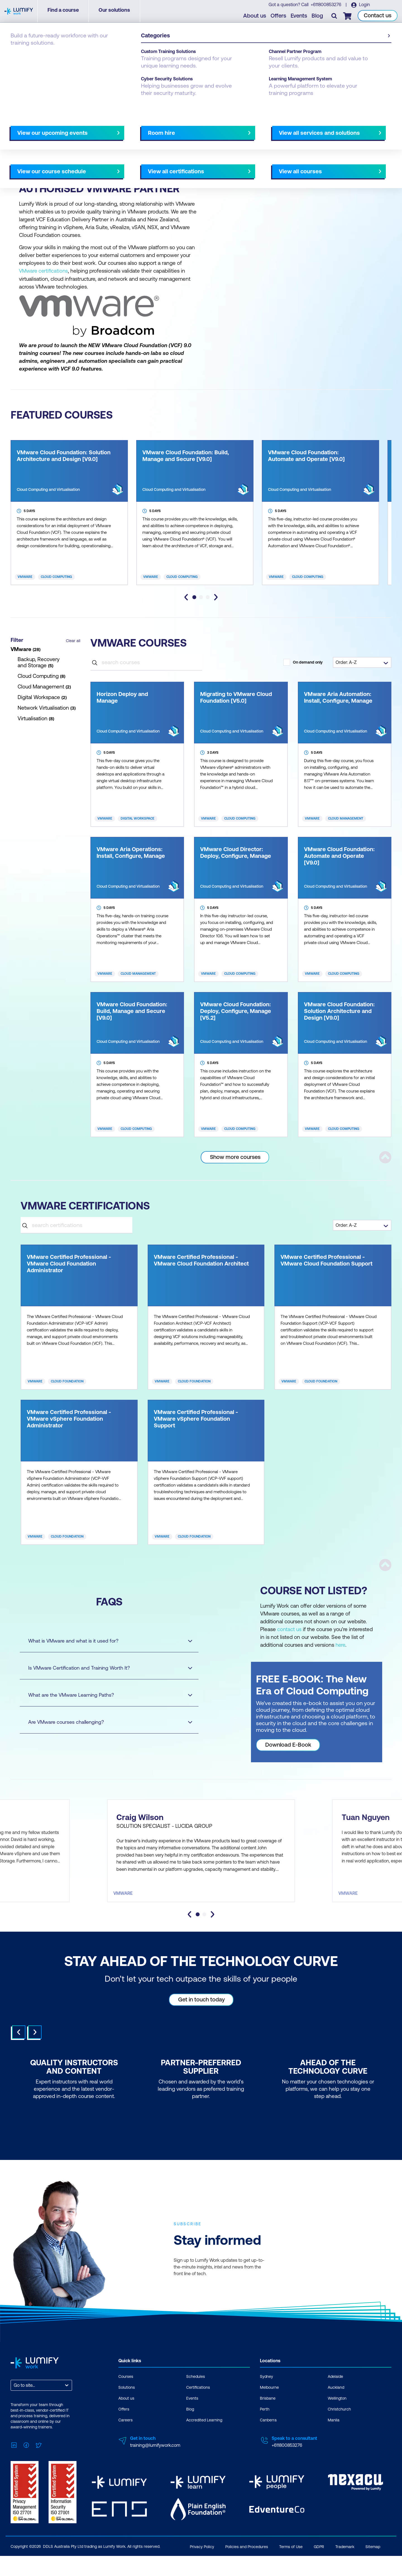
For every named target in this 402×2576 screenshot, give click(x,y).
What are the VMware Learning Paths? (105, 1695)
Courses (19, 53)
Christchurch (339, 2432)
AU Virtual (166, 154)
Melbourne (98, 154)
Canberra (71, 154)
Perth (122, 154)
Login (364, 5)
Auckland (336, 2410)
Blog (318, 17)
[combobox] (14, 2408)
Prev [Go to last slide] (18, 2055)
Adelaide (21, 154)
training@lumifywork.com (155, 2468)
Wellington (337, 2421)
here (341, 1644)
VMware (25, 576)
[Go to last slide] (186, 597)
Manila (333, 2443)
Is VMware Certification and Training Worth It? (105, 1667)
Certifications (198, 2410)
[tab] (194, 597)
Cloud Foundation (67, 1381)
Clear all (73, 640)
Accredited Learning (204, 2443)
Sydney (142, 154)
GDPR (319, 2567)
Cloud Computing (56, 576)
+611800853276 (326, 5)
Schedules (195, 2399)
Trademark (344, 2567)
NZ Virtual (22, 162)
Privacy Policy (202, 2567)
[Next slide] (215, 597)
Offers (279, 17)
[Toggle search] (335, 17)
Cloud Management (345, 818)
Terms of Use (291, 2567)
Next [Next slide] (35, 2055)
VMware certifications (44, 271)
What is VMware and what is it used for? (105, 1640)
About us (255, 17)
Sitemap (372, 2567)
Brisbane (46, 154)
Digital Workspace (137, 818)
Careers (125, 2443)
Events (300, 17)
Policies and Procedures (246, 2567)
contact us (289, 1629)
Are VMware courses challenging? (105, 1722)
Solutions (126, 2410)
